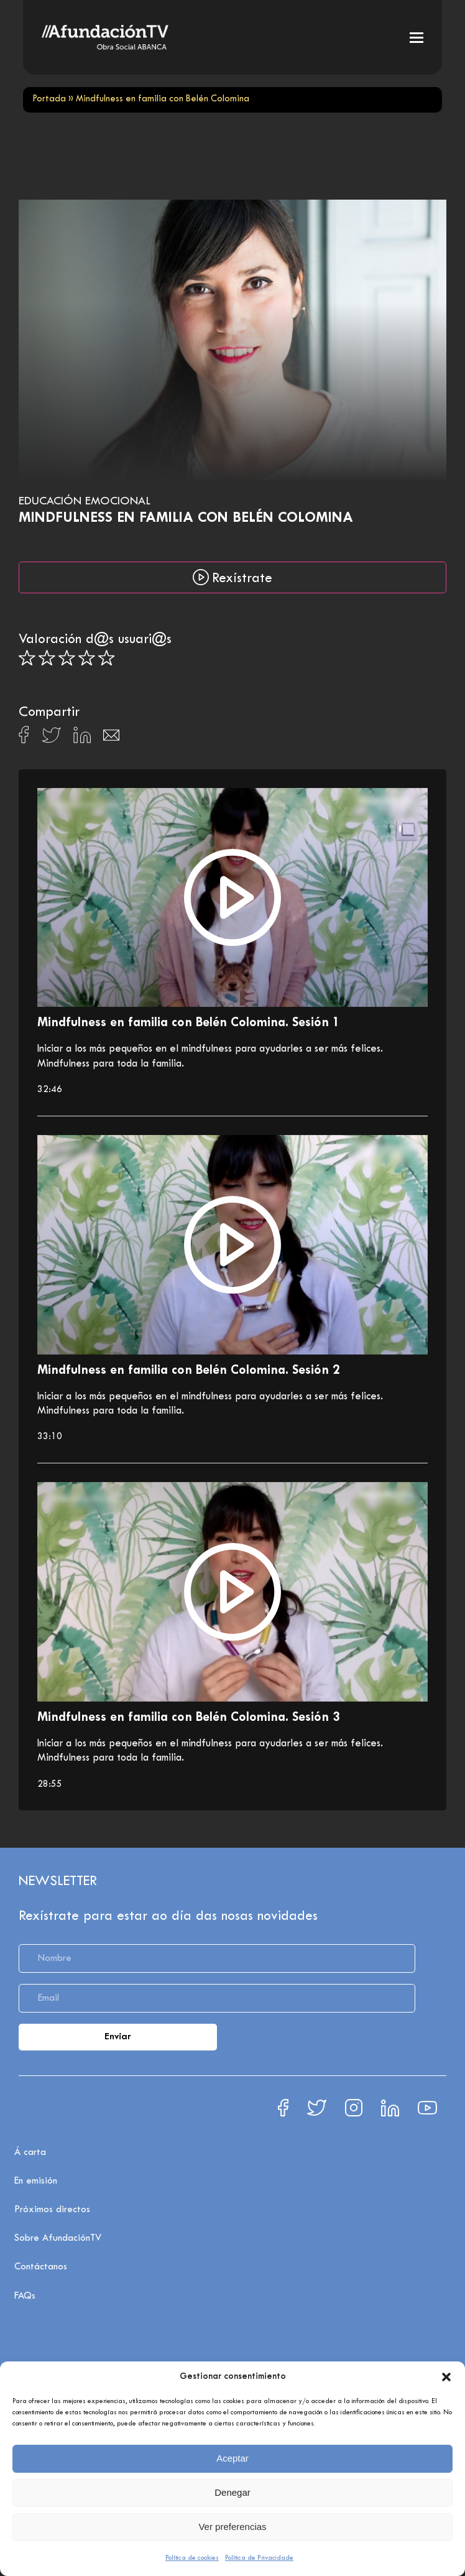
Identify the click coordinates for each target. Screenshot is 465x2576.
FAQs (24, 2296)
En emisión (35, 2181)
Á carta (30, 2152)
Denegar (232, 2492)
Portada (49, 99)
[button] (446, 2377)
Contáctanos (40, 2267)
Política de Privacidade (259, 2558)
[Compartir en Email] (111, 738)
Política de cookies (192, 2558)
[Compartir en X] (51, 738)
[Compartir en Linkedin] (82, 738)
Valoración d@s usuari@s (95, 640)
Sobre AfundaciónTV (57, 2238)
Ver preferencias (232, 2526)
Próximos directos (52, 2209)
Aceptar (232, 2458)
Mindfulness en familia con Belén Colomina (186, 518)
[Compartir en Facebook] (24, 738)
